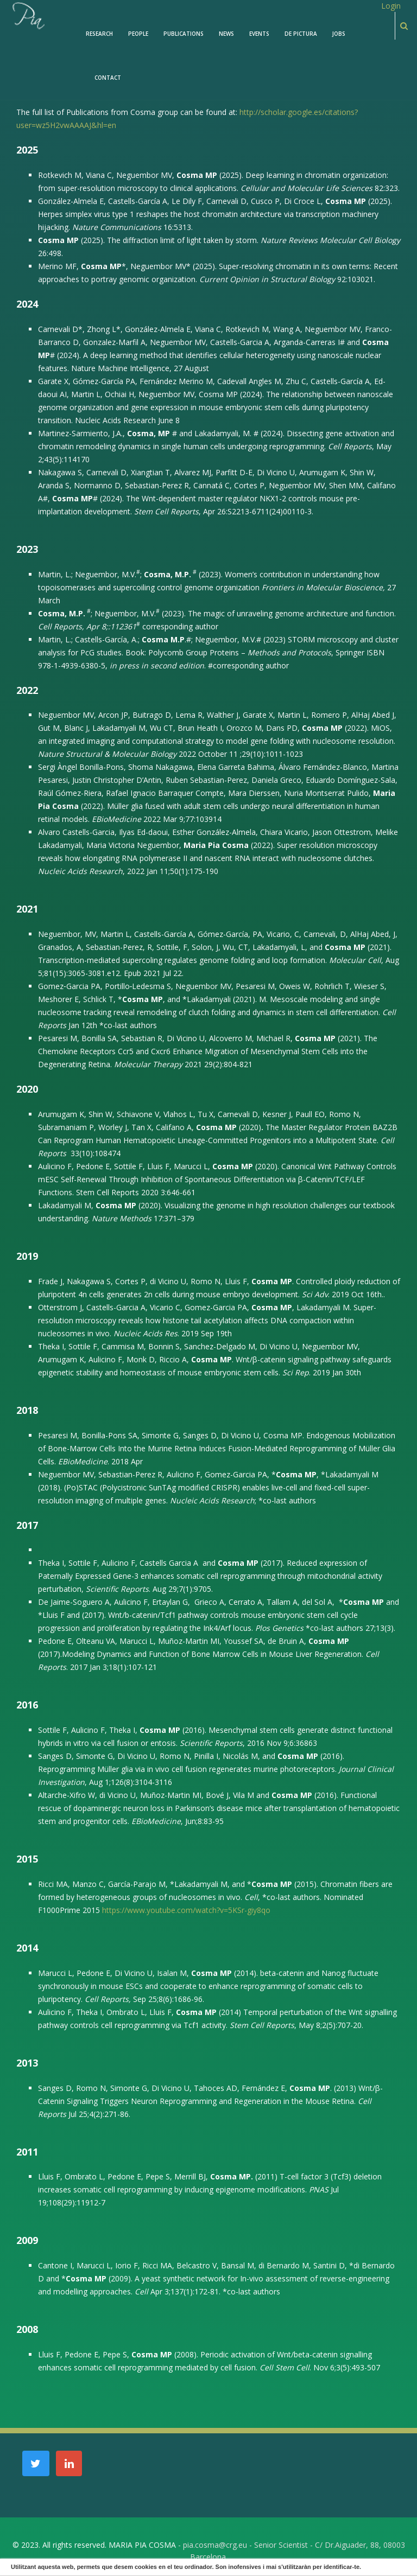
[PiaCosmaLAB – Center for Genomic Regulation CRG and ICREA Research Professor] (27, 15)
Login (391, 6)
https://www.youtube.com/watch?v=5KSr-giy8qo (186, 1910)
